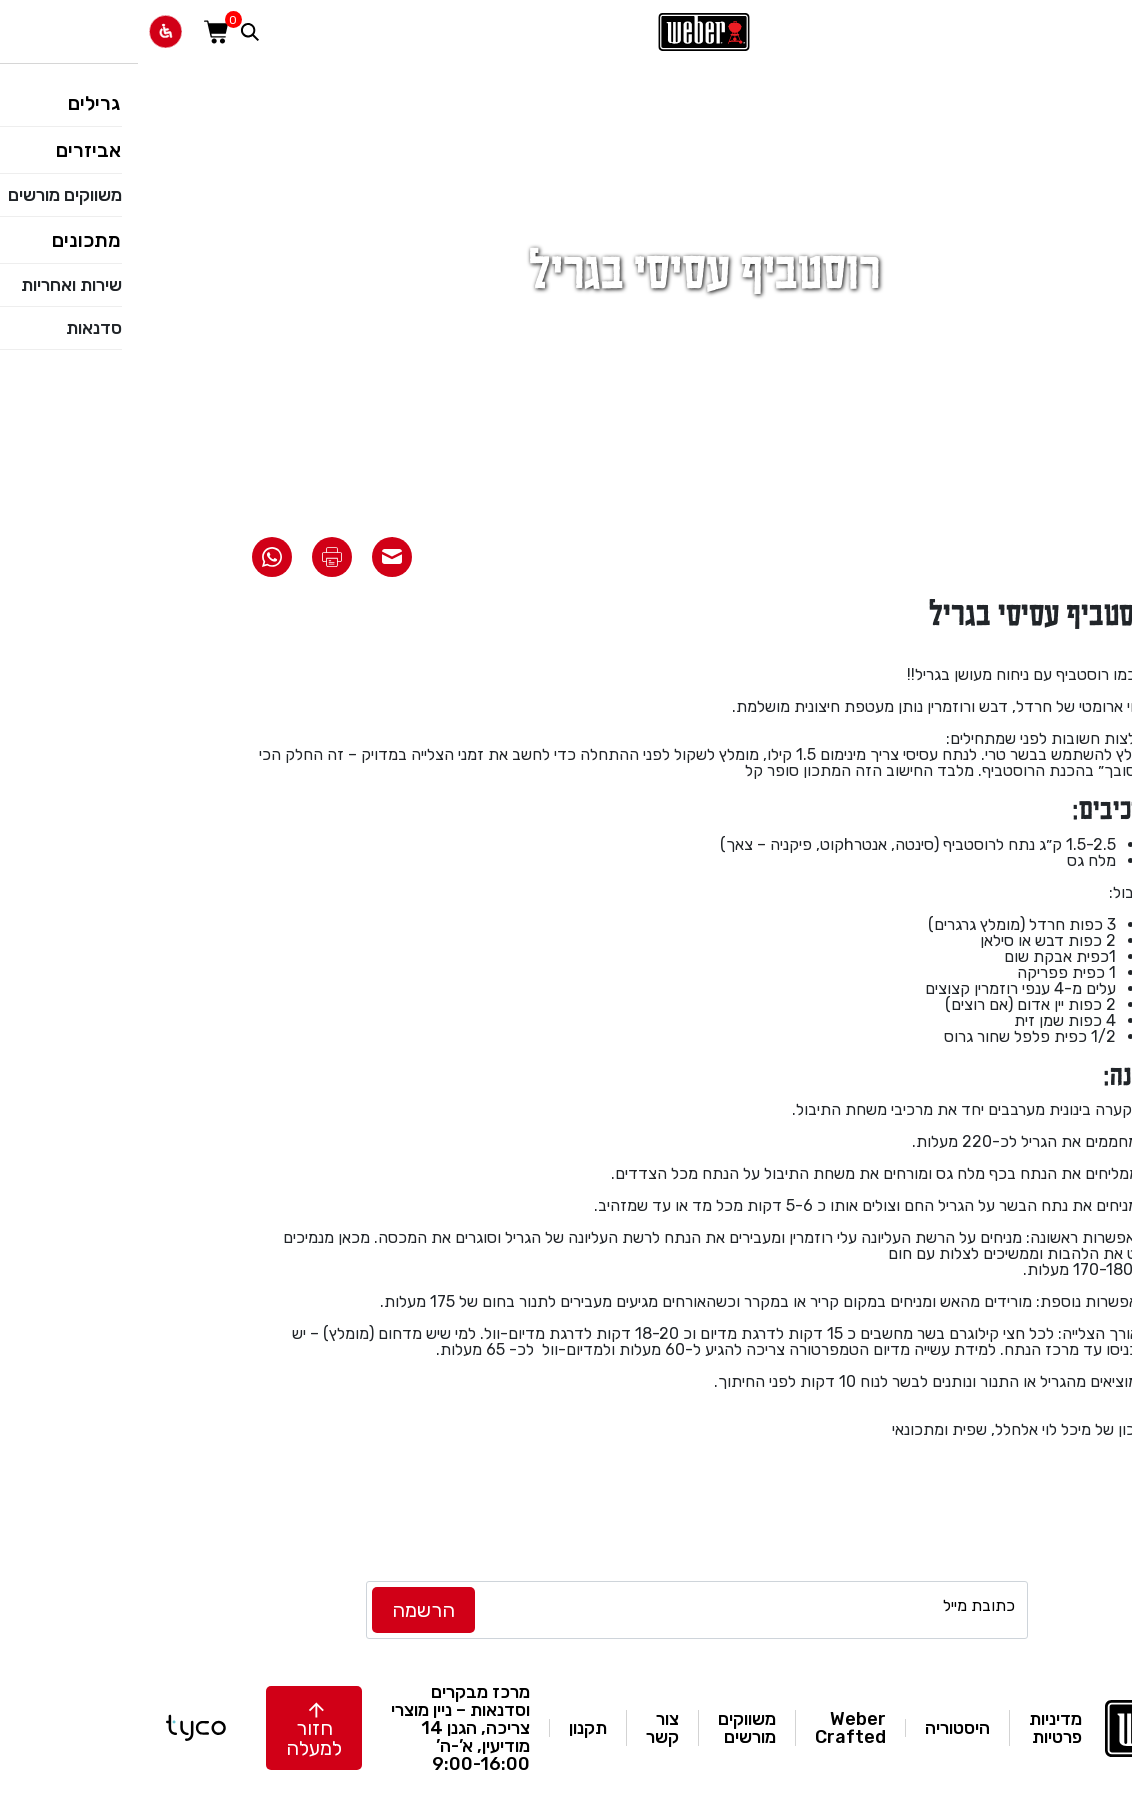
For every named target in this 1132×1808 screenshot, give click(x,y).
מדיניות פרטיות (917, 1728)
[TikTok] (203, 1610)
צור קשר (524, 1728)
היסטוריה (819, 1728)
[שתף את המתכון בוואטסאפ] (134, 557)
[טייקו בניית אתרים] (58, 1728)
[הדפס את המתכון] (194, 557)
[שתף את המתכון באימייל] (254, 557)
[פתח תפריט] (1106, 31)
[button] (176, 1728)
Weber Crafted (712, 1728)
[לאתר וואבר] (566, 32)
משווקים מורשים (609, 1728)
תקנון (450, 1728)
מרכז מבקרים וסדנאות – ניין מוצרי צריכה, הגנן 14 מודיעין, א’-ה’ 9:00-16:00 (322, 1728)
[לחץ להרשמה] (285, 1610)
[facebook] (53, 1610)
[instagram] (103, 1610)
